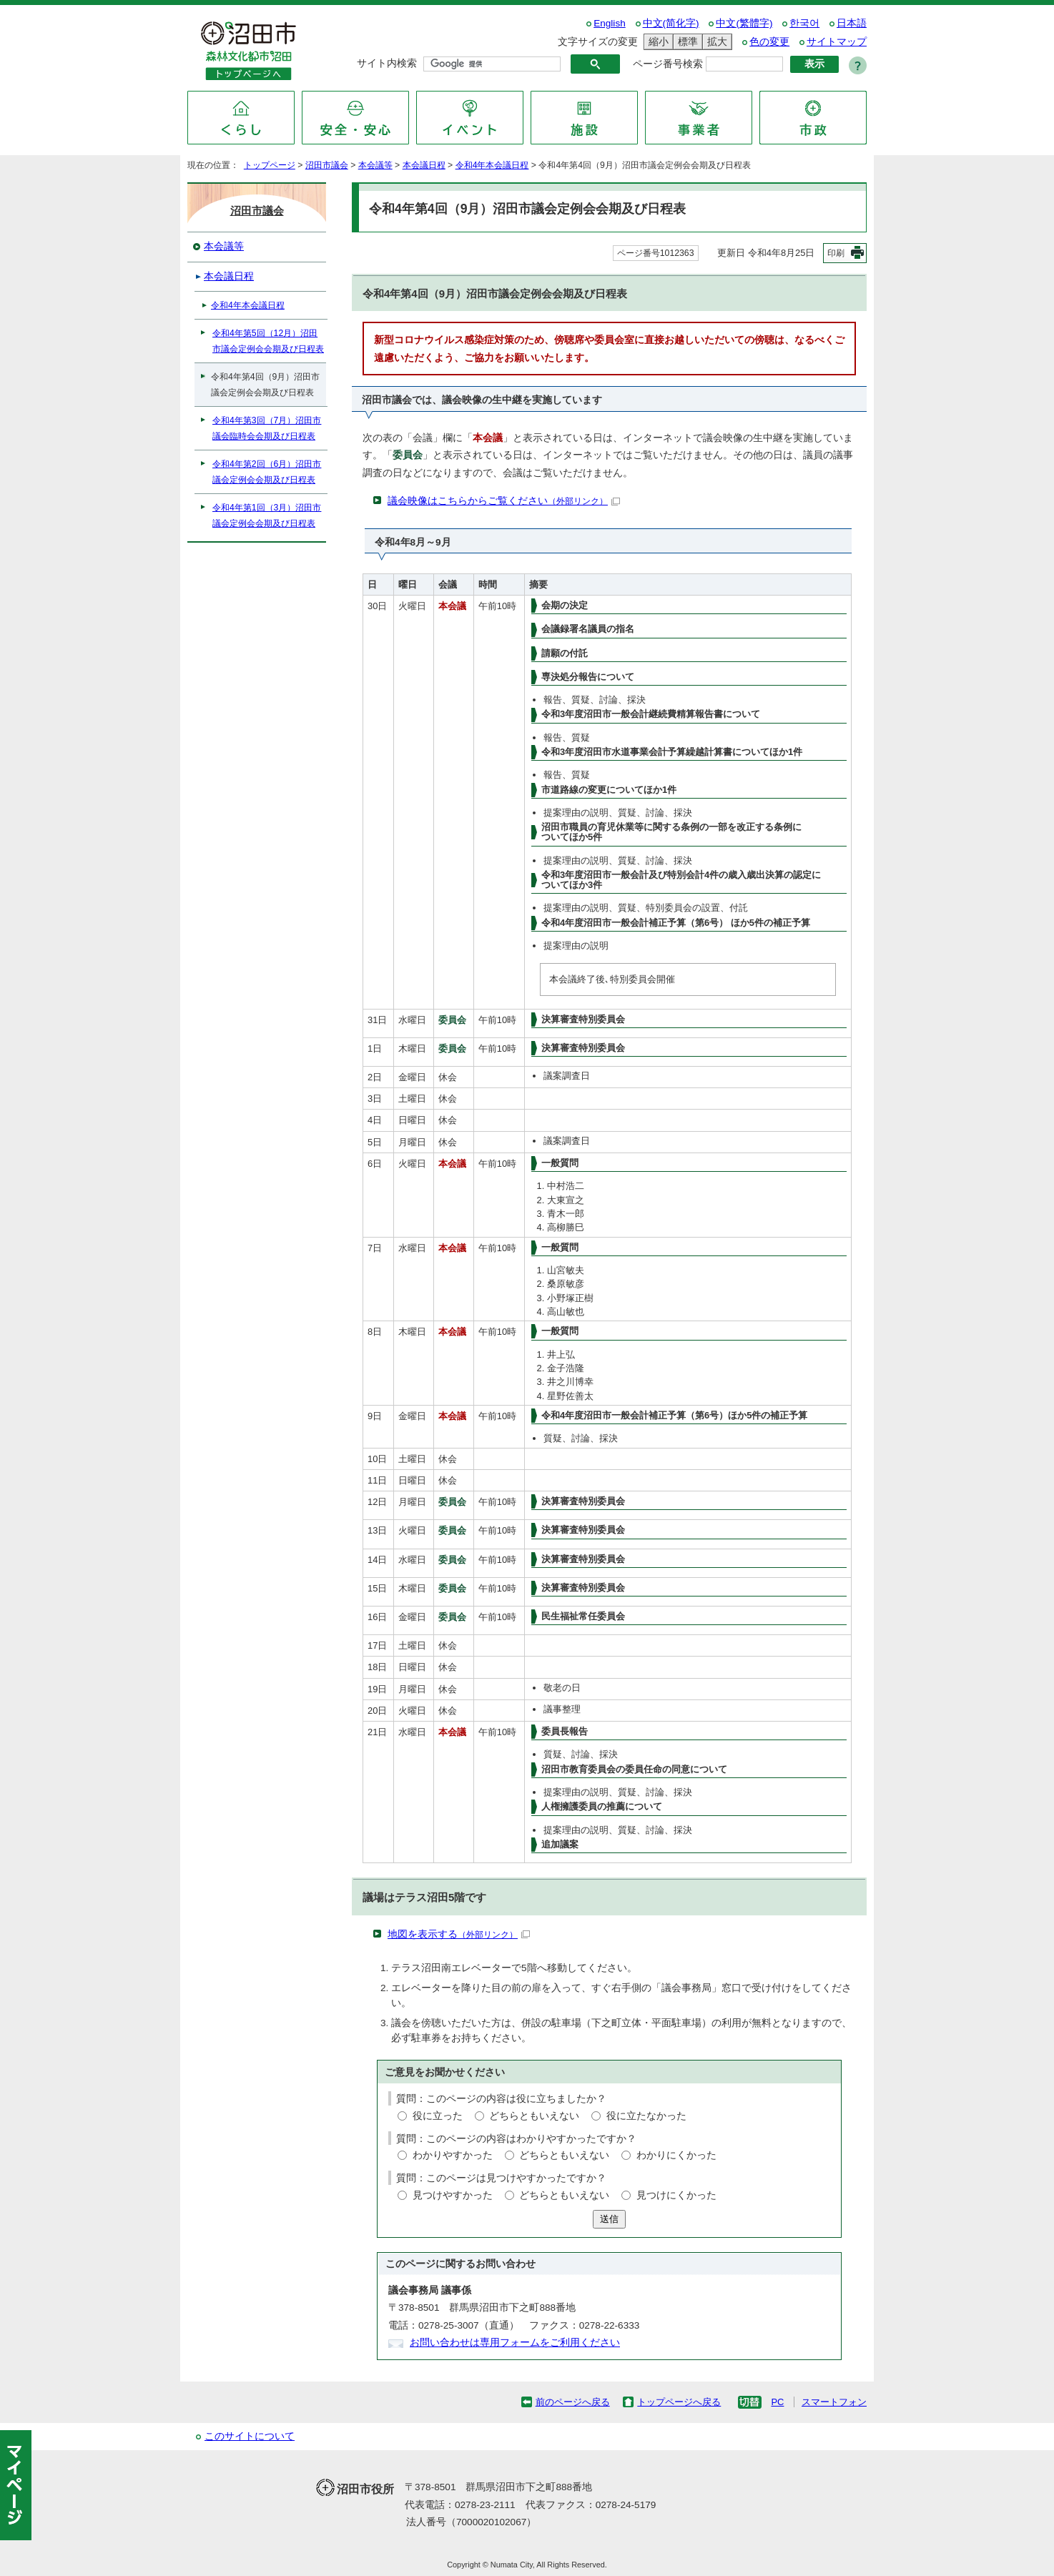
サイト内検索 (387, 63)
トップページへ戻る (679, 2402)
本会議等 (375, 165)
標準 (686, 42)
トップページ (269, 165)
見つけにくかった (676, 2195)
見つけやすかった (453, 2195)
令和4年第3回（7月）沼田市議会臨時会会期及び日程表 (266, 428)
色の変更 (769, 41)
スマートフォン (834, 2402)
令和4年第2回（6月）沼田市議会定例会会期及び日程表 (266, 472)
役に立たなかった (646, 2116)
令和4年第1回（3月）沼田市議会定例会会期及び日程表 (266, 515)
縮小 (656, 42)
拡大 (715, 42)
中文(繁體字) (744, 23)
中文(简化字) (671, 23)
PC (777, 2402)
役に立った (438, 2116)
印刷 (835, 253)
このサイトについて (250, 2436)
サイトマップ (837, 41)
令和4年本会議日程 (492, 165)
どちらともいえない (534, 2116)
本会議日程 (424, 165)
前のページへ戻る (573, 2402)
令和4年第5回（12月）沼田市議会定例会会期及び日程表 (268, 341)
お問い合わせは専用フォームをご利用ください (515, 2342)
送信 (609, 2219)
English (610, 23)
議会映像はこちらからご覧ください (504, 500)
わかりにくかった (676, 2155)
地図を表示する (459, 1934)
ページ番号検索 (668, 64)
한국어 (804, 23)
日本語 (852, 23)
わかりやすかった (453, 2155)
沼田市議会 (326, 165)
